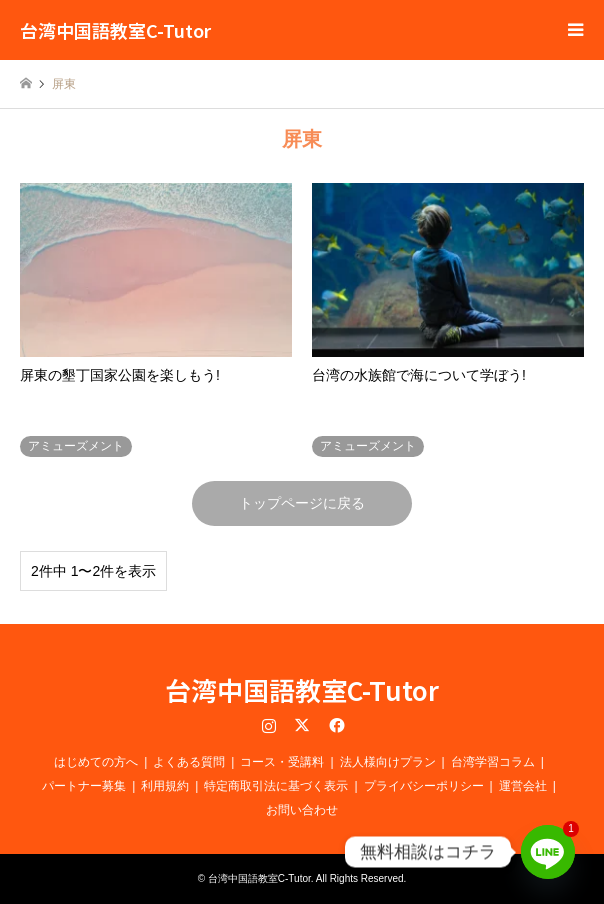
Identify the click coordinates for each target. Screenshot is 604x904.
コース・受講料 (282, 762)
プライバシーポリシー (424, 786)
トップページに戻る (302, 503)
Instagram (269, 725)
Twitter (302, 725)
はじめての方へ (96, 762)
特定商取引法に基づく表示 (276, 786)
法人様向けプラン (388, 762)
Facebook (335, 725)
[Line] (548, 852)
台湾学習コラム (493, 762)
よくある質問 (189, 762)
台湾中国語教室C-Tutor (302, 689)
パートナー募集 (84, 786)
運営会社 (523, 786)
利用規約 (165, 786)
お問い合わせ (302, 810)
